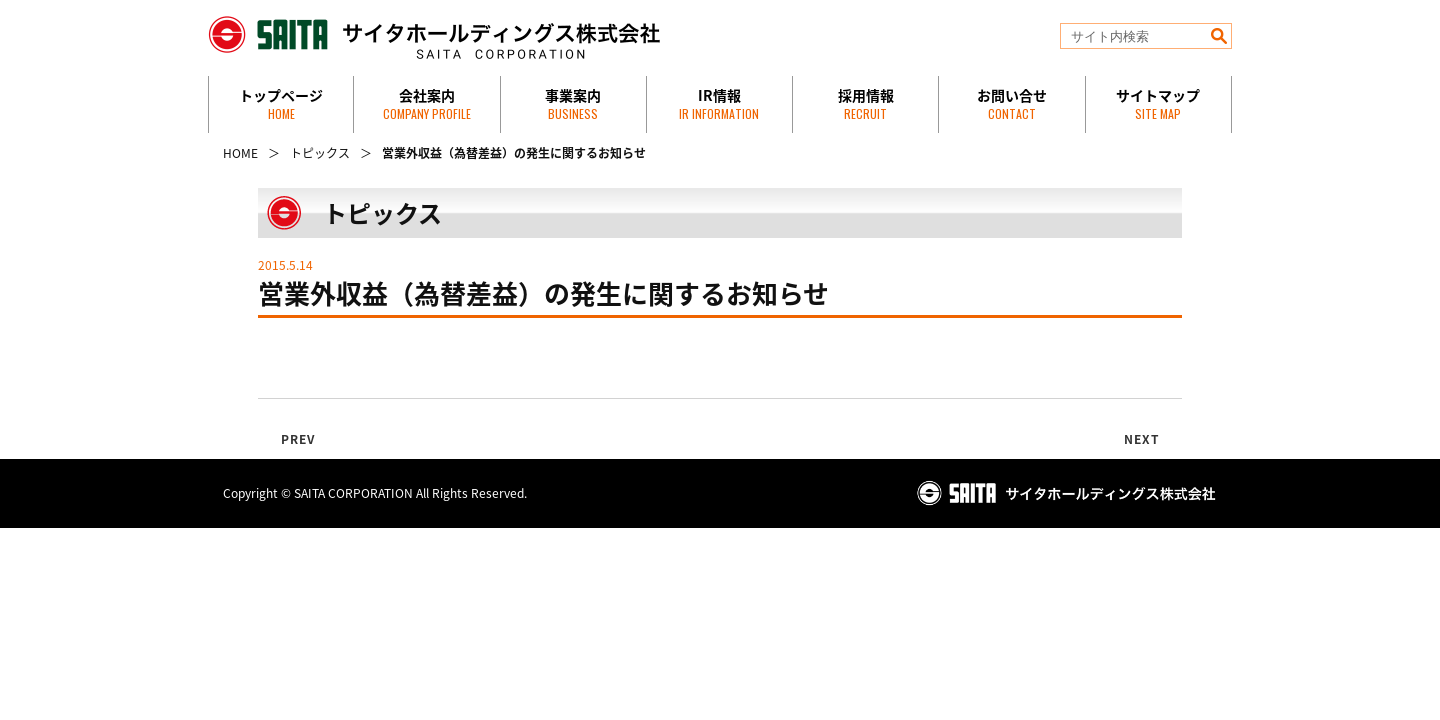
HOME (240, 153)
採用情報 (866, 103)
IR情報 (719, 103)
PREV (298, 439)
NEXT (1142, 439)
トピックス (320, 153)
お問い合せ (1012, 103)
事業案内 (573, 103)
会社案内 (427, 103)
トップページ (281, 103)
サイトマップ (1158, 103)
